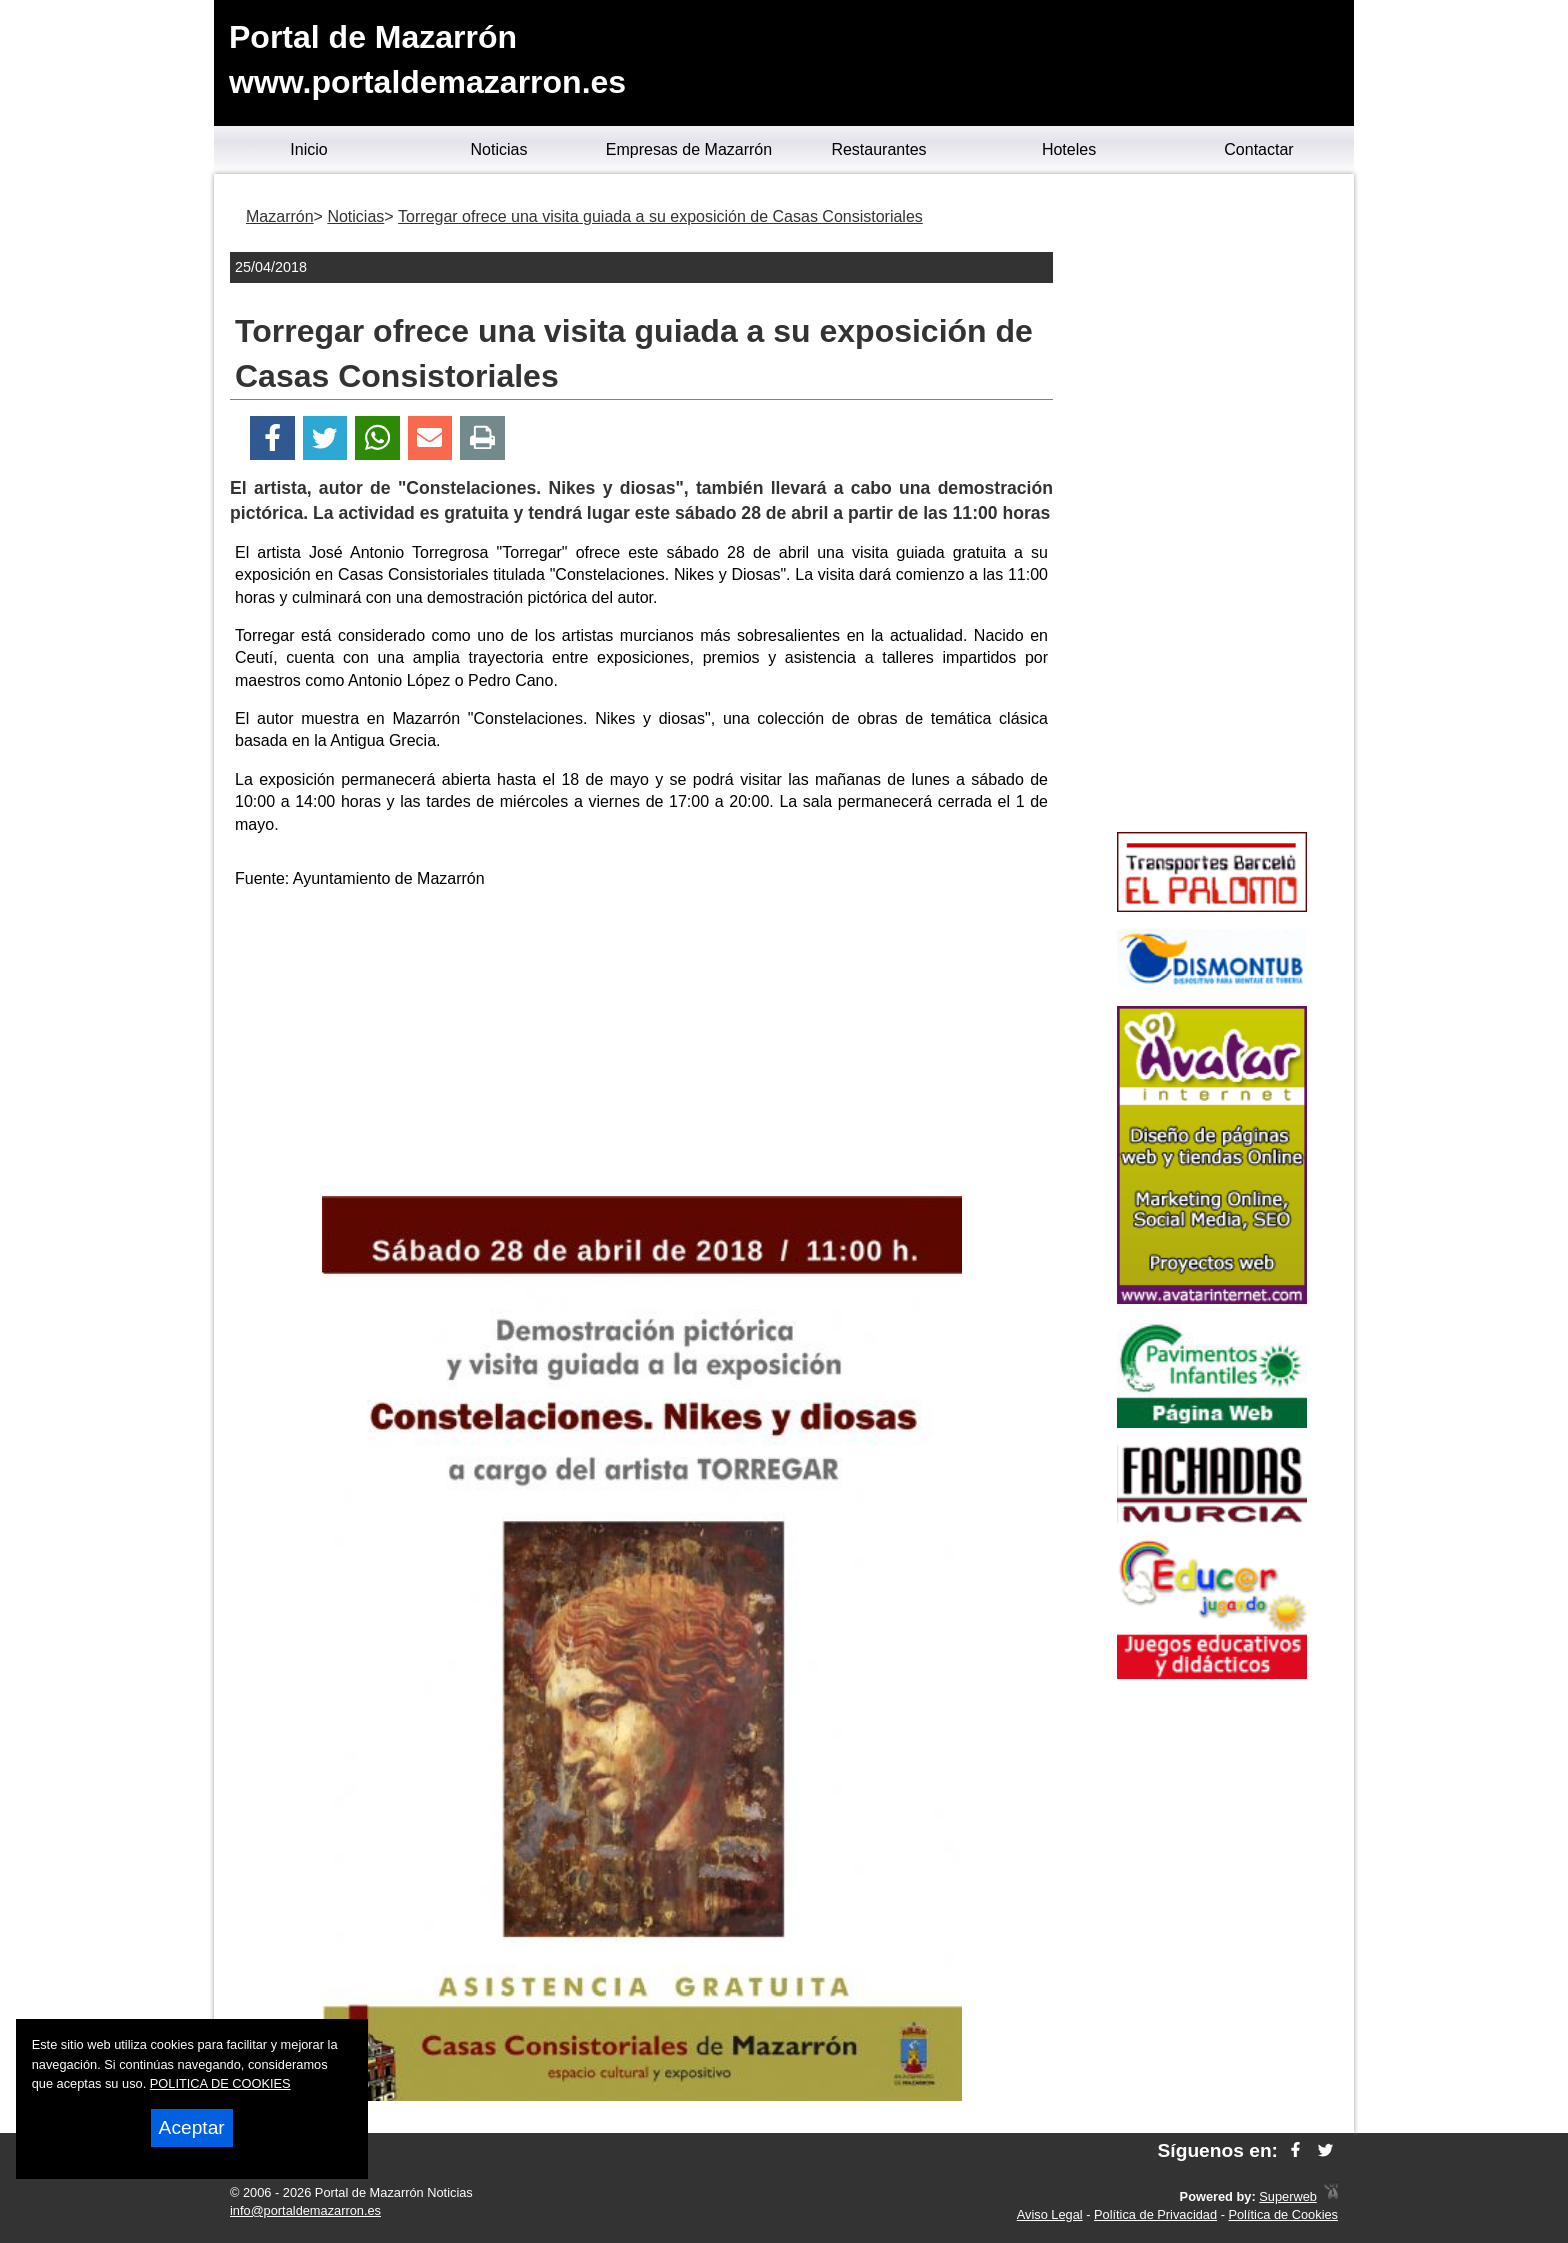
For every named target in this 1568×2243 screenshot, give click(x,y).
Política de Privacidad (1155, 2214)
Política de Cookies (1283, 2214)
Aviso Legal (1050, 2214)
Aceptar (192, 2127)
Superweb (1288, 2196)
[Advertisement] (642, 1046)
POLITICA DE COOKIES (220, 2083)
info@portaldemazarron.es (305, 2210)
